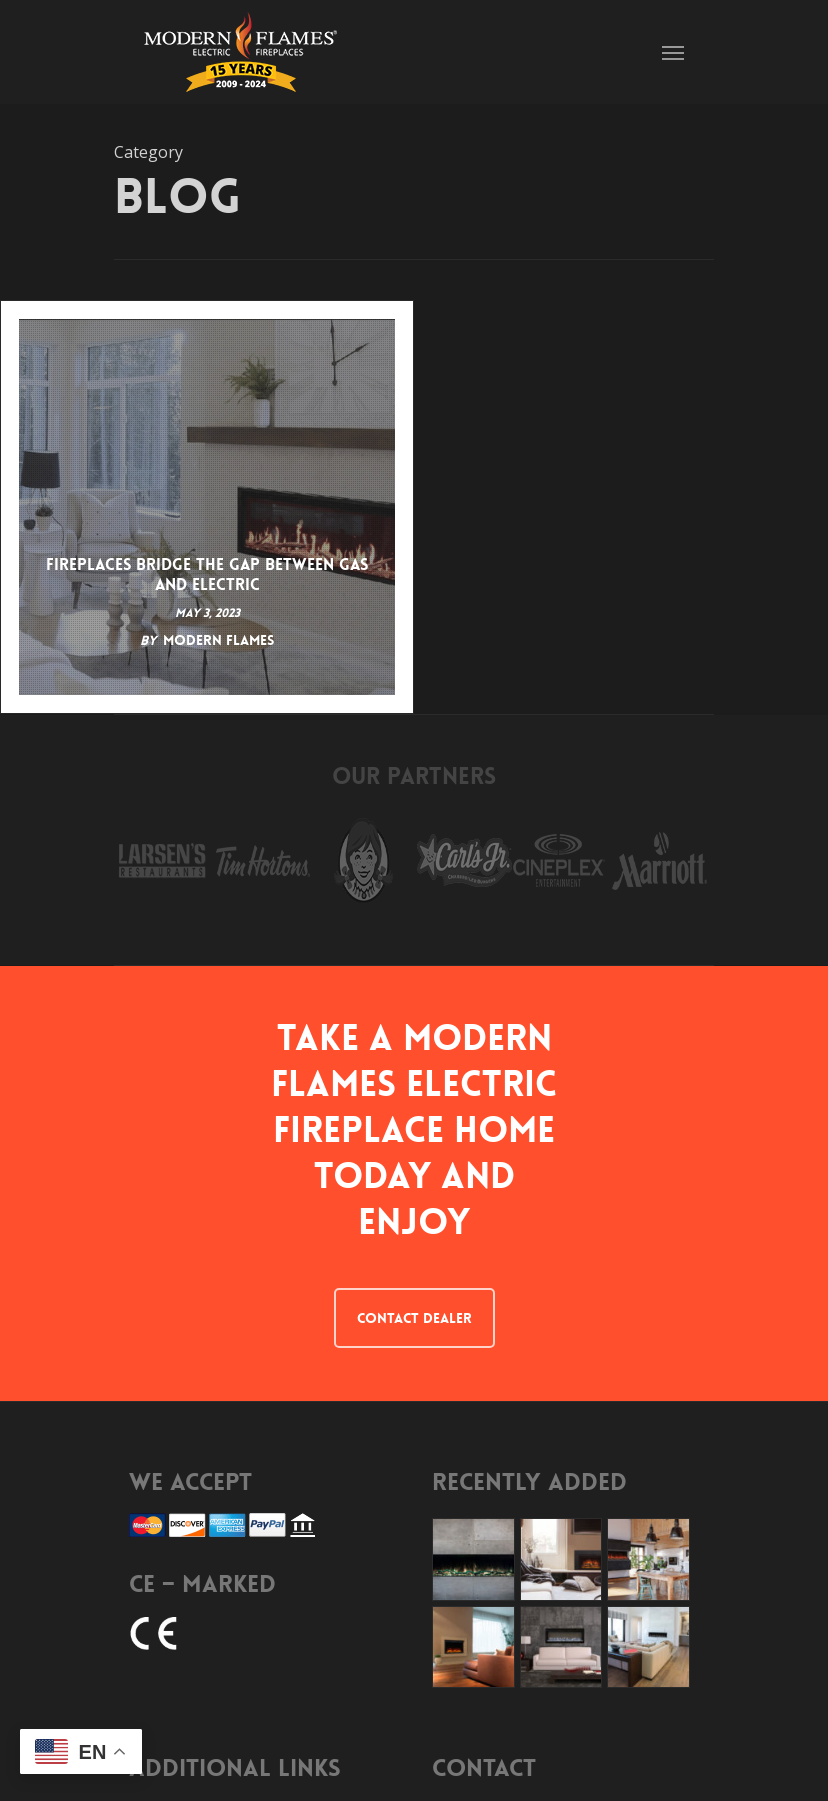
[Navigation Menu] (673, 52)
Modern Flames (218, 640)
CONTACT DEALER (414, 1318)
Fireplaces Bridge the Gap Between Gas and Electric (207, 575)
